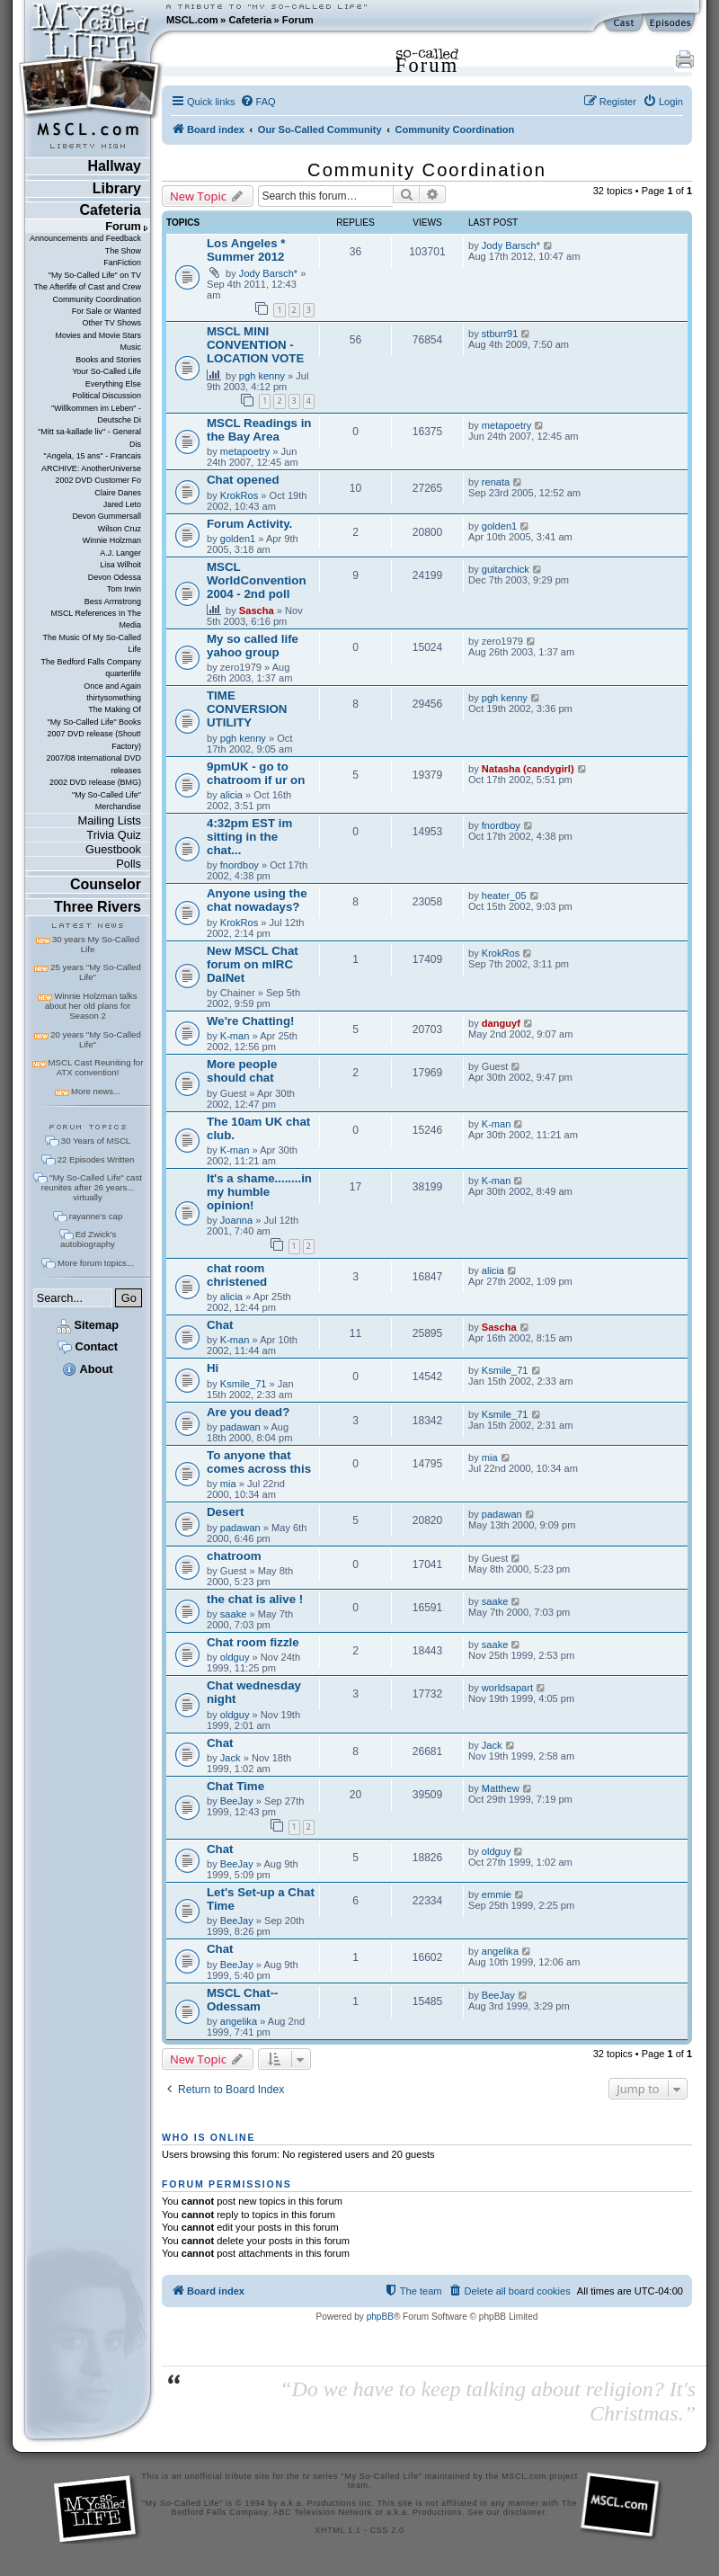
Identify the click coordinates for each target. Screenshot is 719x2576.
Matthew (500, 1788)
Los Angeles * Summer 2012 (246, 249)
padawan (240, 1427)
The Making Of (114, 709)
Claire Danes (117, 492)
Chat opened (243, 479)
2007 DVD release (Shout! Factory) (94, 739)
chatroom (234, 1556)
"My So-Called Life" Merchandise (106, 800)
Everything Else (113, 383)
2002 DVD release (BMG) (95, 782)
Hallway (114, 166)
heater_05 (504, 895)
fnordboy (239, 865)
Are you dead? (248, 1412)
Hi (212, 1368)
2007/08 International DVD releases (93, 763)
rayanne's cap (95, 1216)
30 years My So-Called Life (95, 944)
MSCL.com (192, 19)
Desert (225, 1512)
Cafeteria (249, 19)
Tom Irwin (124, 588)
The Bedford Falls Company (91, 661)
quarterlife (123, 673)
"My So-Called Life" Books (94, 722)
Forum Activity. (249, 523)
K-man (235, 1035)
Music (130, 347)
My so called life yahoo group (252, 645)
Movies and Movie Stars (98, 335)
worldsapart (507, 1687)
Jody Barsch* (268, 273)
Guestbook (113, 849)
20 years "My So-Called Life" (95, 1039)
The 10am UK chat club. (258, 1128)
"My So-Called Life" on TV (95, 275)
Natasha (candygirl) (528, 768)
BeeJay (236, 1801)
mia (228, 1483)
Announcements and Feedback (85, 238)
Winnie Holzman (112, 540)
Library (117, 188)
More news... (95, 1091)
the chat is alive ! (255, 1599)
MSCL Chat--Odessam (243, 1999)
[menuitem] (258, 101)
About (87, 1369)
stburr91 (500, 333)
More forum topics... (96, 1263)
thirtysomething (113, 697)
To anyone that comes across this (259, 1461)
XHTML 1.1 (337, 2530)
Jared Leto (122, 504)
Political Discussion (106, 395)
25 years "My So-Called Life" (95, 972)
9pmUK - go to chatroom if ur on (256, 773)
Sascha (256, 610)
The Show (123, 250)
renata (496, 482)
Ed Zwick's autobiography (88, 1239)
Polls (128, 863)
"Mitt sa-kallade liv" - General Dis (89, 437)
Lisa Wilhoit (120, 564)
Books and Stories (108, 359)
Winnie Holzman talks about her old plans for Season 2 (91, 1006)
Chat (220, 1325)
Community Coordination (96, 299)
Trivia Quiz (113, 835)
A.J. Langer (120, 552)
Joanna (236, 1220)
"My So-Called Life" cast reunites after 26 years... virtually (91, 1187)
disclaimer (524, 2512)
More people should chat (242, 1070)
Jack (230, 1757)
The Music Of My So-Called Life (92, 643)
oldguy (235, 1657)
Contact (88, 1346)
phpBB (380, 2317)
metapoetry (245, 451)
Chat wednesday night (254, 1692)
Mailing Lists (109, 820)
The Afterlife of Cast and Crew (87, 286)
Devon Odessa (114, 577)
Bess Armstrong (112, 601)
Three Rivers (97, 906)
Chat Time (235, 1786)
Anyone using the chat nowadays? (257, 900)
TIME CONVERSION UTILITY (247, 709)
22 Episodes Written (96, 1159)
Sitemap (88, 1325)
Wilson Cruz (119, 528)
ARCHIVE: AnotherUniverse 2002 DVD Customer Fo (91, 474)
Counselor (105, 884)
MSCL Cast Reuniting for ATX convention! (96, 1067)
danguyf (501, 1023)
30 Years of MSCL (95, 1140)
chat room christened (237, 1274)
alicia (231, 794)
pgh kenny (262, 375)
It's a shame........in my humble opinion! (259, 1192)
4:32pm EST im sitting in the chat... (249, 836)
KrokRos (239, 495)
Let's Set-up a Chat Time (261, 1898)
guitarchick (505, 569)
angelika (500, 1951)
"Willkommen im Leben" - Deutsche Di (96, 414)
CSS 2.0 (387, 2530)
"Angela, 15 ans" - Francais (92, 455)
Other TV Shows (111, 322)
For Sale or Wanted (106, 311)
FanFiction (122, 262)
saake (233, 1614)
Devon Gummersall (106, 516)
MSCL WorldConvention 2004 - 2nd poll (256, 580)
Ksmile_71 (243, 1383)
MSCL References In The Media (95, 619)
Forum (298, 19)
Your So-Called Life (106, 371)
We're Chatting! (250, 1021)
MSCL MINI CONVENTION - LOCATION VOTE (255, 345)
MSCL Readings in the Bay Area (259, 429)
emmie (496, 1894)
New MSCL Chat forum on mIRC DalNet (252, 964)
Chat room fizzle (253, 1642)
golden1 (237, 538)
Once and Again (112, 686)
